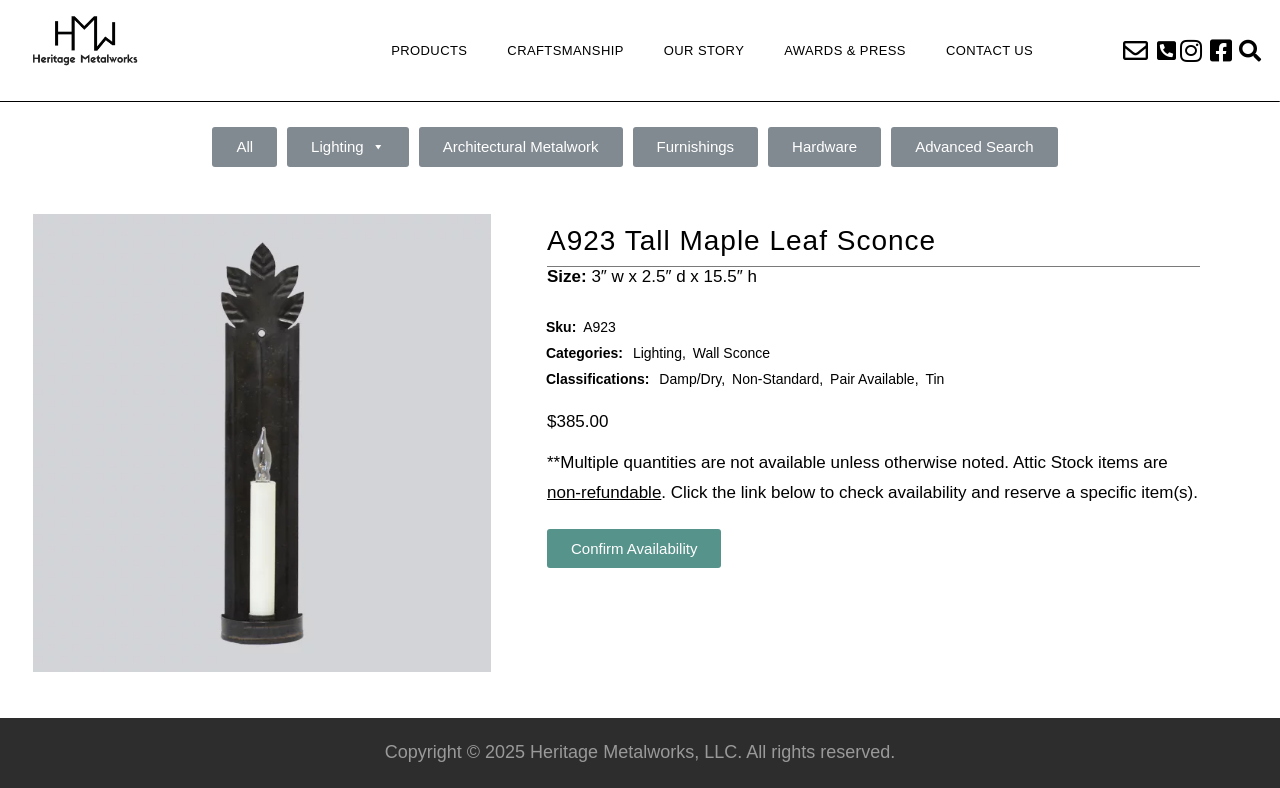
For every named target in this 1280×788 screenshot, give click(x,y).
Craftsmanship (565, 50)
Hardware (824, 146)
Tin (934, 379)
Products (429, 50)
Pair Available (872, 379)
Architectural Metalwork (521, 146)
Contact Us (989, 50)
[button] (1166, 51)
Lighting (348, 147)
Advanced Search (974, 146)
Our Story (704, 50)
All (244, 146)
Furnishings (696, 146)
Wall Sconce (731, 353)
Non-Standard (775, 379)
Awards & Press (845, 50)
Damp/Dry (690, 379)
